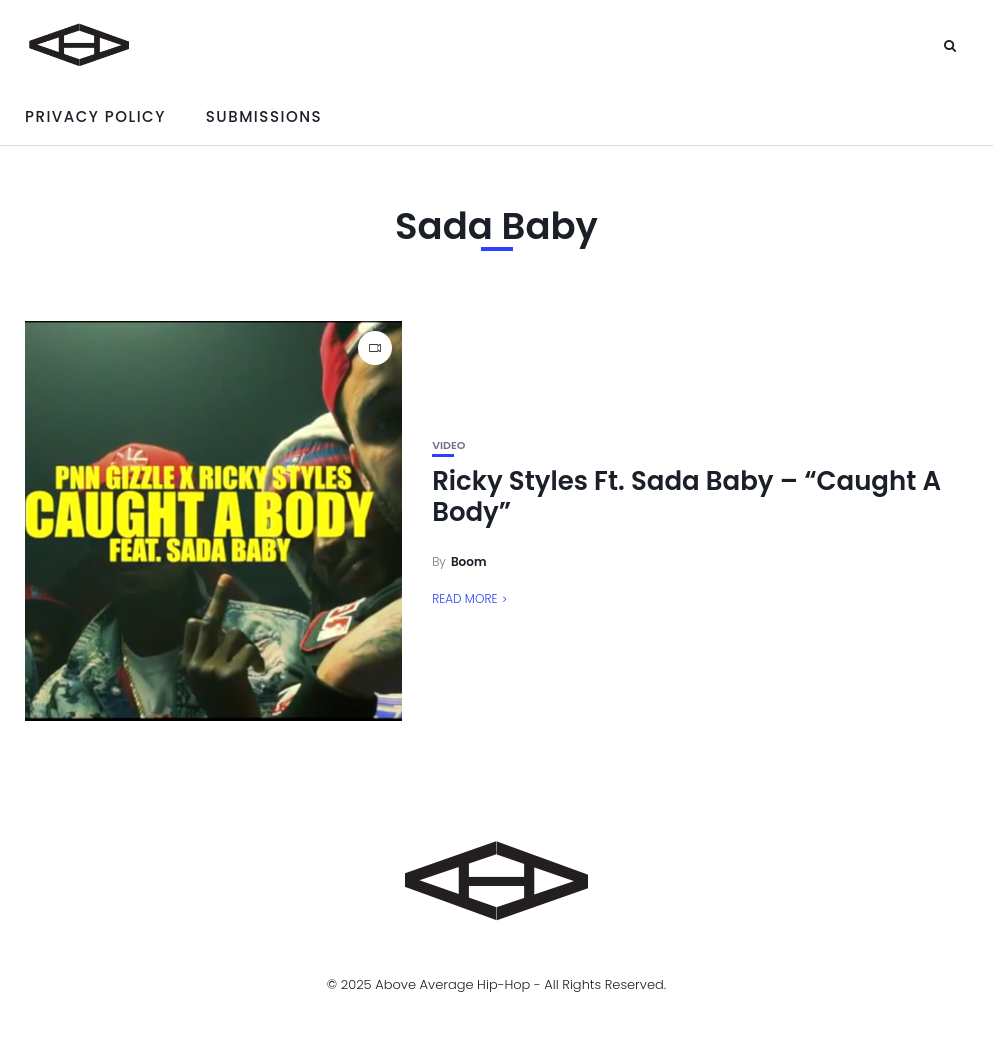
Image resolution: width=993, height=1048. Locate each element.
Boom (469, 561)
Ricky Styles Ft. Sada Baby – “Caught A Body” (686, 496)
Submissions (264, 116)
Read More (464, 598)
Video (448, 445)
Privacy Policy (95, 116)
